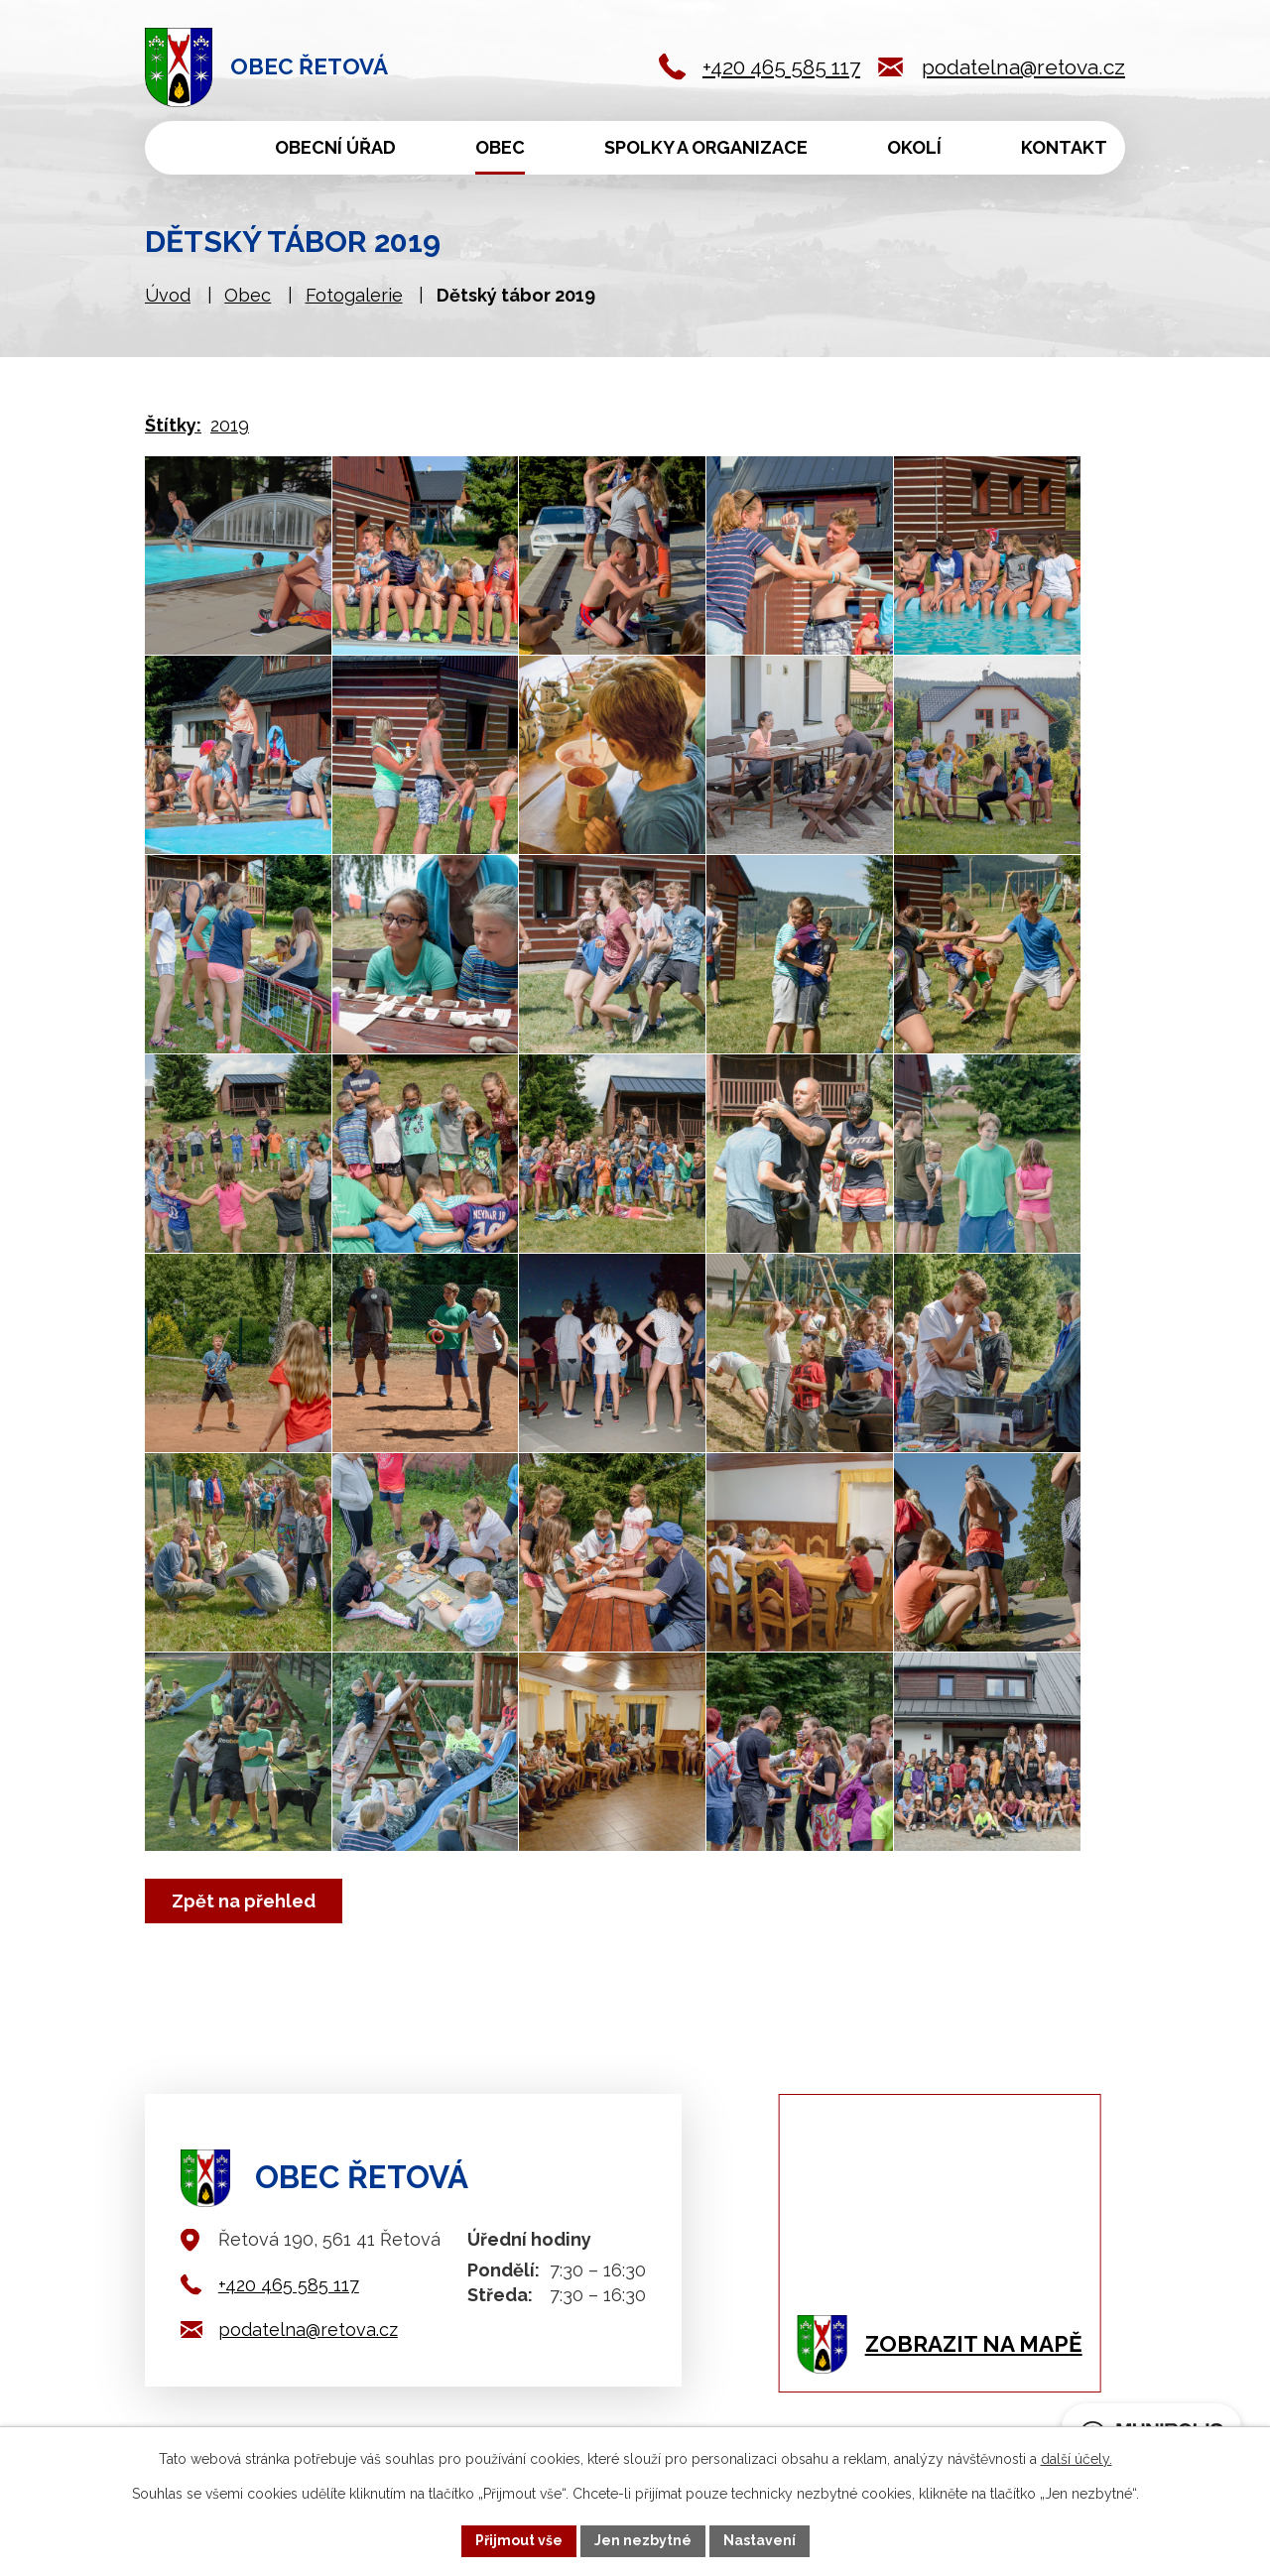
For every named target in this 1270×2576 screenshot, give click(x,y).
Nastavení (759, 2540)
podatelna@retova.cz (1023, 67)
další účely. (1076, 2459)
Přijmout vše (519, 2540)
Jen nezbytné (643, 2540)
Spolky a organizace (706, 147)
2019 (229, 425)
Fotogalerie (354, 295)
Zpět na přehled (244, 1901)
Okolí (914, 147)
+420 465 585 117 (781, 67)
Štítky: (173, 425)
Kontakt (1064, 147)
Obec (500, 147)
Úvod (179, 148)
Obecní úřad (335, 147)
